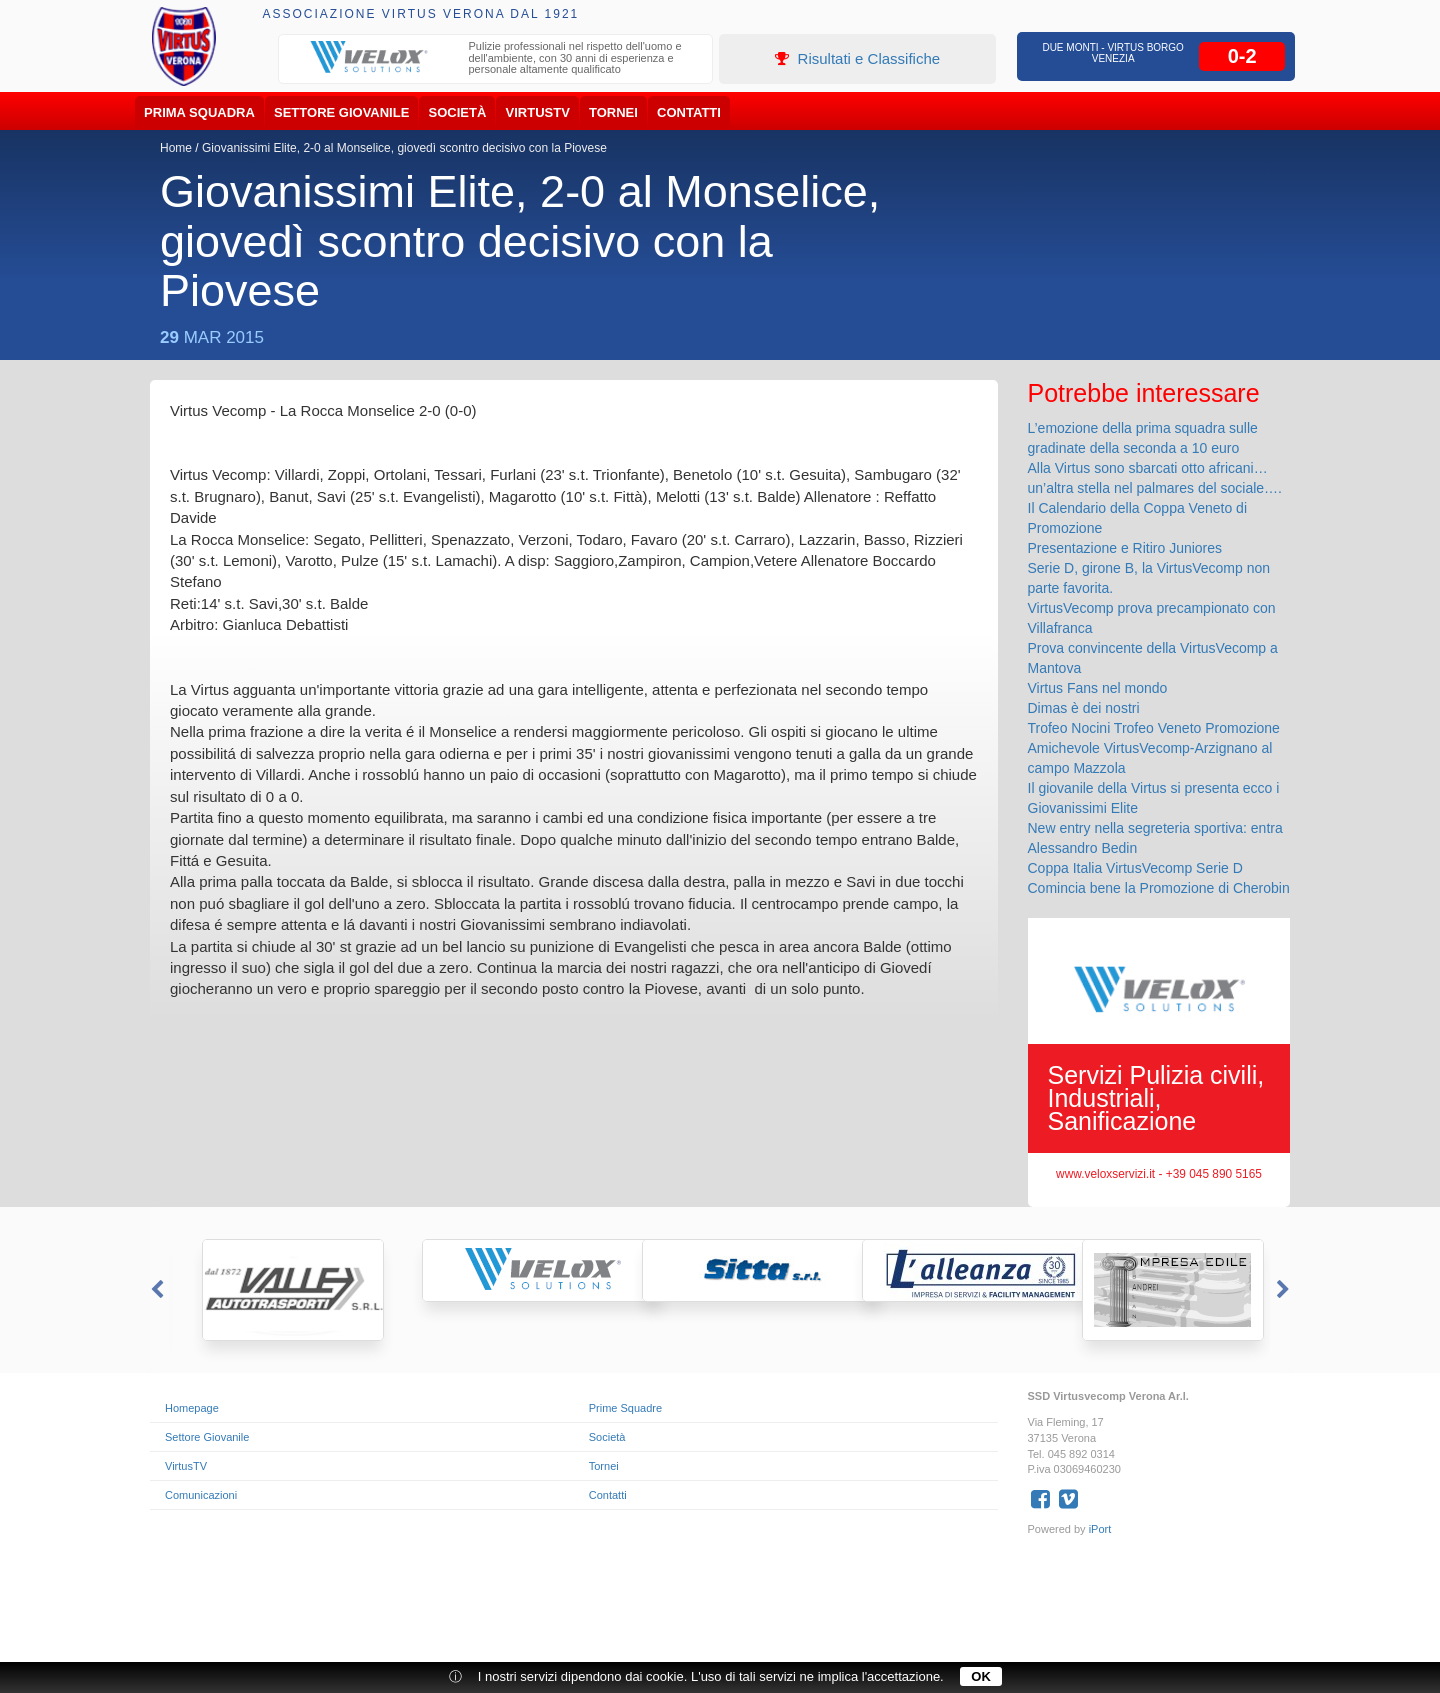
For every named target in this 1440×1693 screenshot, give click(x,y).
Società (458, 112)
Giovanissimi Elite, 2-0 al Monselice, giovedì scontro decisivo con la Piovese (404, 148)
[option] (496, 60)
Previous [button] (155, 1290)
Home (176, 148)
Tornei (613, 112)
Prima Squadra (199, 112)
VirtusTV (538, 112)
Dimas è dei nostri (1084, 708)
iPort (1100, 1529)
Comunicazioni (201, 1495)
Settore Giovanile (341, 112)
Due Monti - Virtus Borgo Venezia (1113, 53)
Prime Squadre (625, 1408)
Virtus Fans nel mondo (1098, 688)
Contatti (689, 112)
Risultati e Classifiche (857, 58)
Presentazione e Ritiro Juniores (1125, 548)
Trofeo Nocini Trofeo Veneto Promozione (1154, 728)
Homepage (192, 1408)
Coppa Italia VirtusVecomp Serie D (1135, 868)
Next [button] (1285, 1290)
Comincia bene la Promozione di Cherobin (1159, 888)
